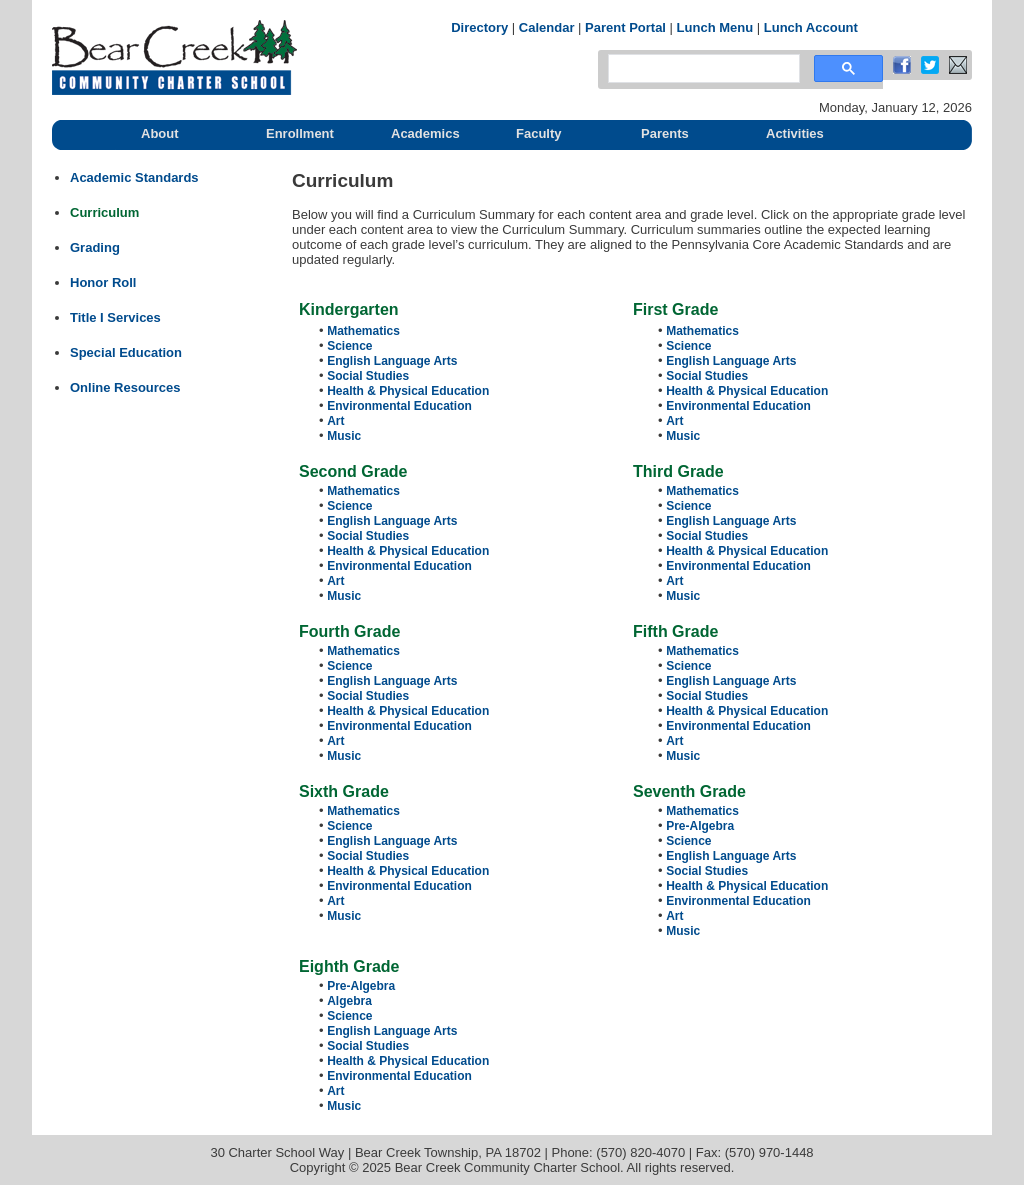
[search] (702, 69)
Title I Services (115, 317)
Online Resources (125, 387)
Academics (425, 133)
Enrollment (300, 133)
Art (335, 421)
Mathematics (363, 331)
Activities (795, 133)
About (160, 133)
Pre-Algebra (700, 826)
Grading (95, 247)
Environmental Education (399, 406)
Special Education (126, 352)
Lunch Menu (715, 27)
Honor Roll (103, 282)
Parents (665, 133)
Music (344, 436)
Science (349, 346)
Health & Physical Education (408, 391)
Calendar (547, 27)
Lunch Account (811, 27)
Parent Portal (625, 27)
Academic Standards (134, 177)
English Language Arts (392, 361)
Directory (479, 27)
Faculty (539, 133)
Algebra (349, 1001)
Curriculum (104, 212)
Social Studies (368, 376)
